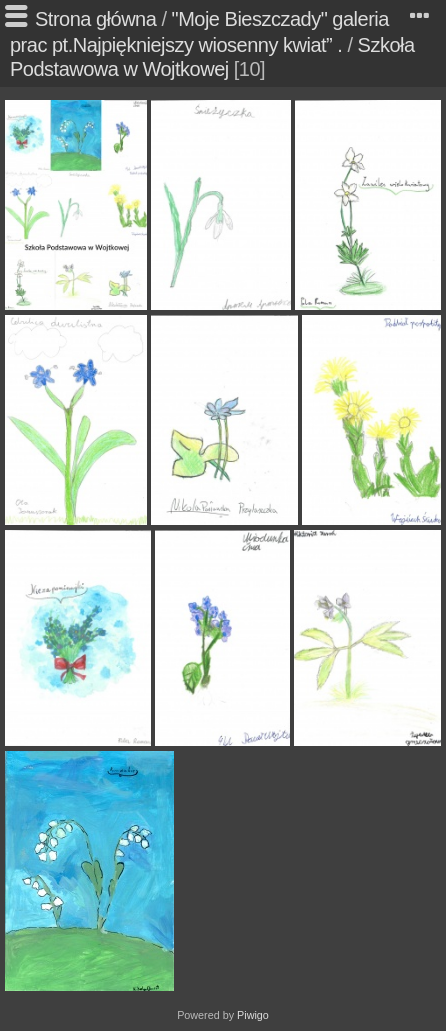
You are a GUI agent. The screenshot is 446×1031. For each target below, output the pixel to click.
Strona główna (95, 19)
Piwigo (253, 1015)
